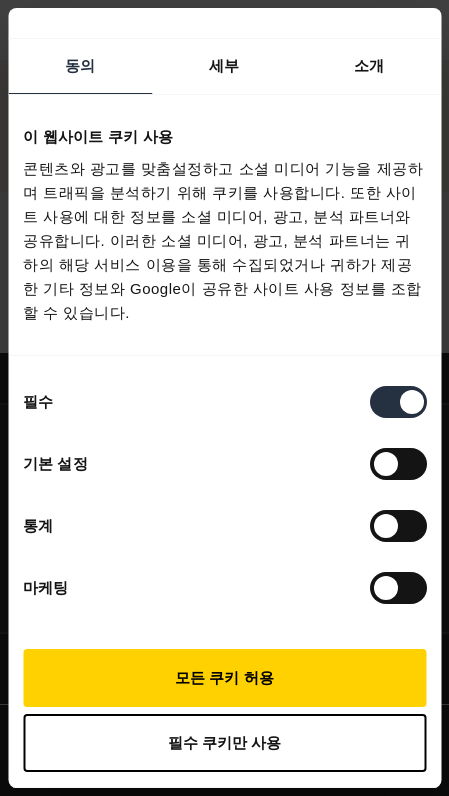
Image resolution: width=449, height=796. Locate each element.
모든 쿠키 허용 (224, 677)
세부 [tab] (224, 65)
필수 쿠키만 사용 (224, 742)
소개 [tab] (369, 65)
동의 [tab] (80, 65)
